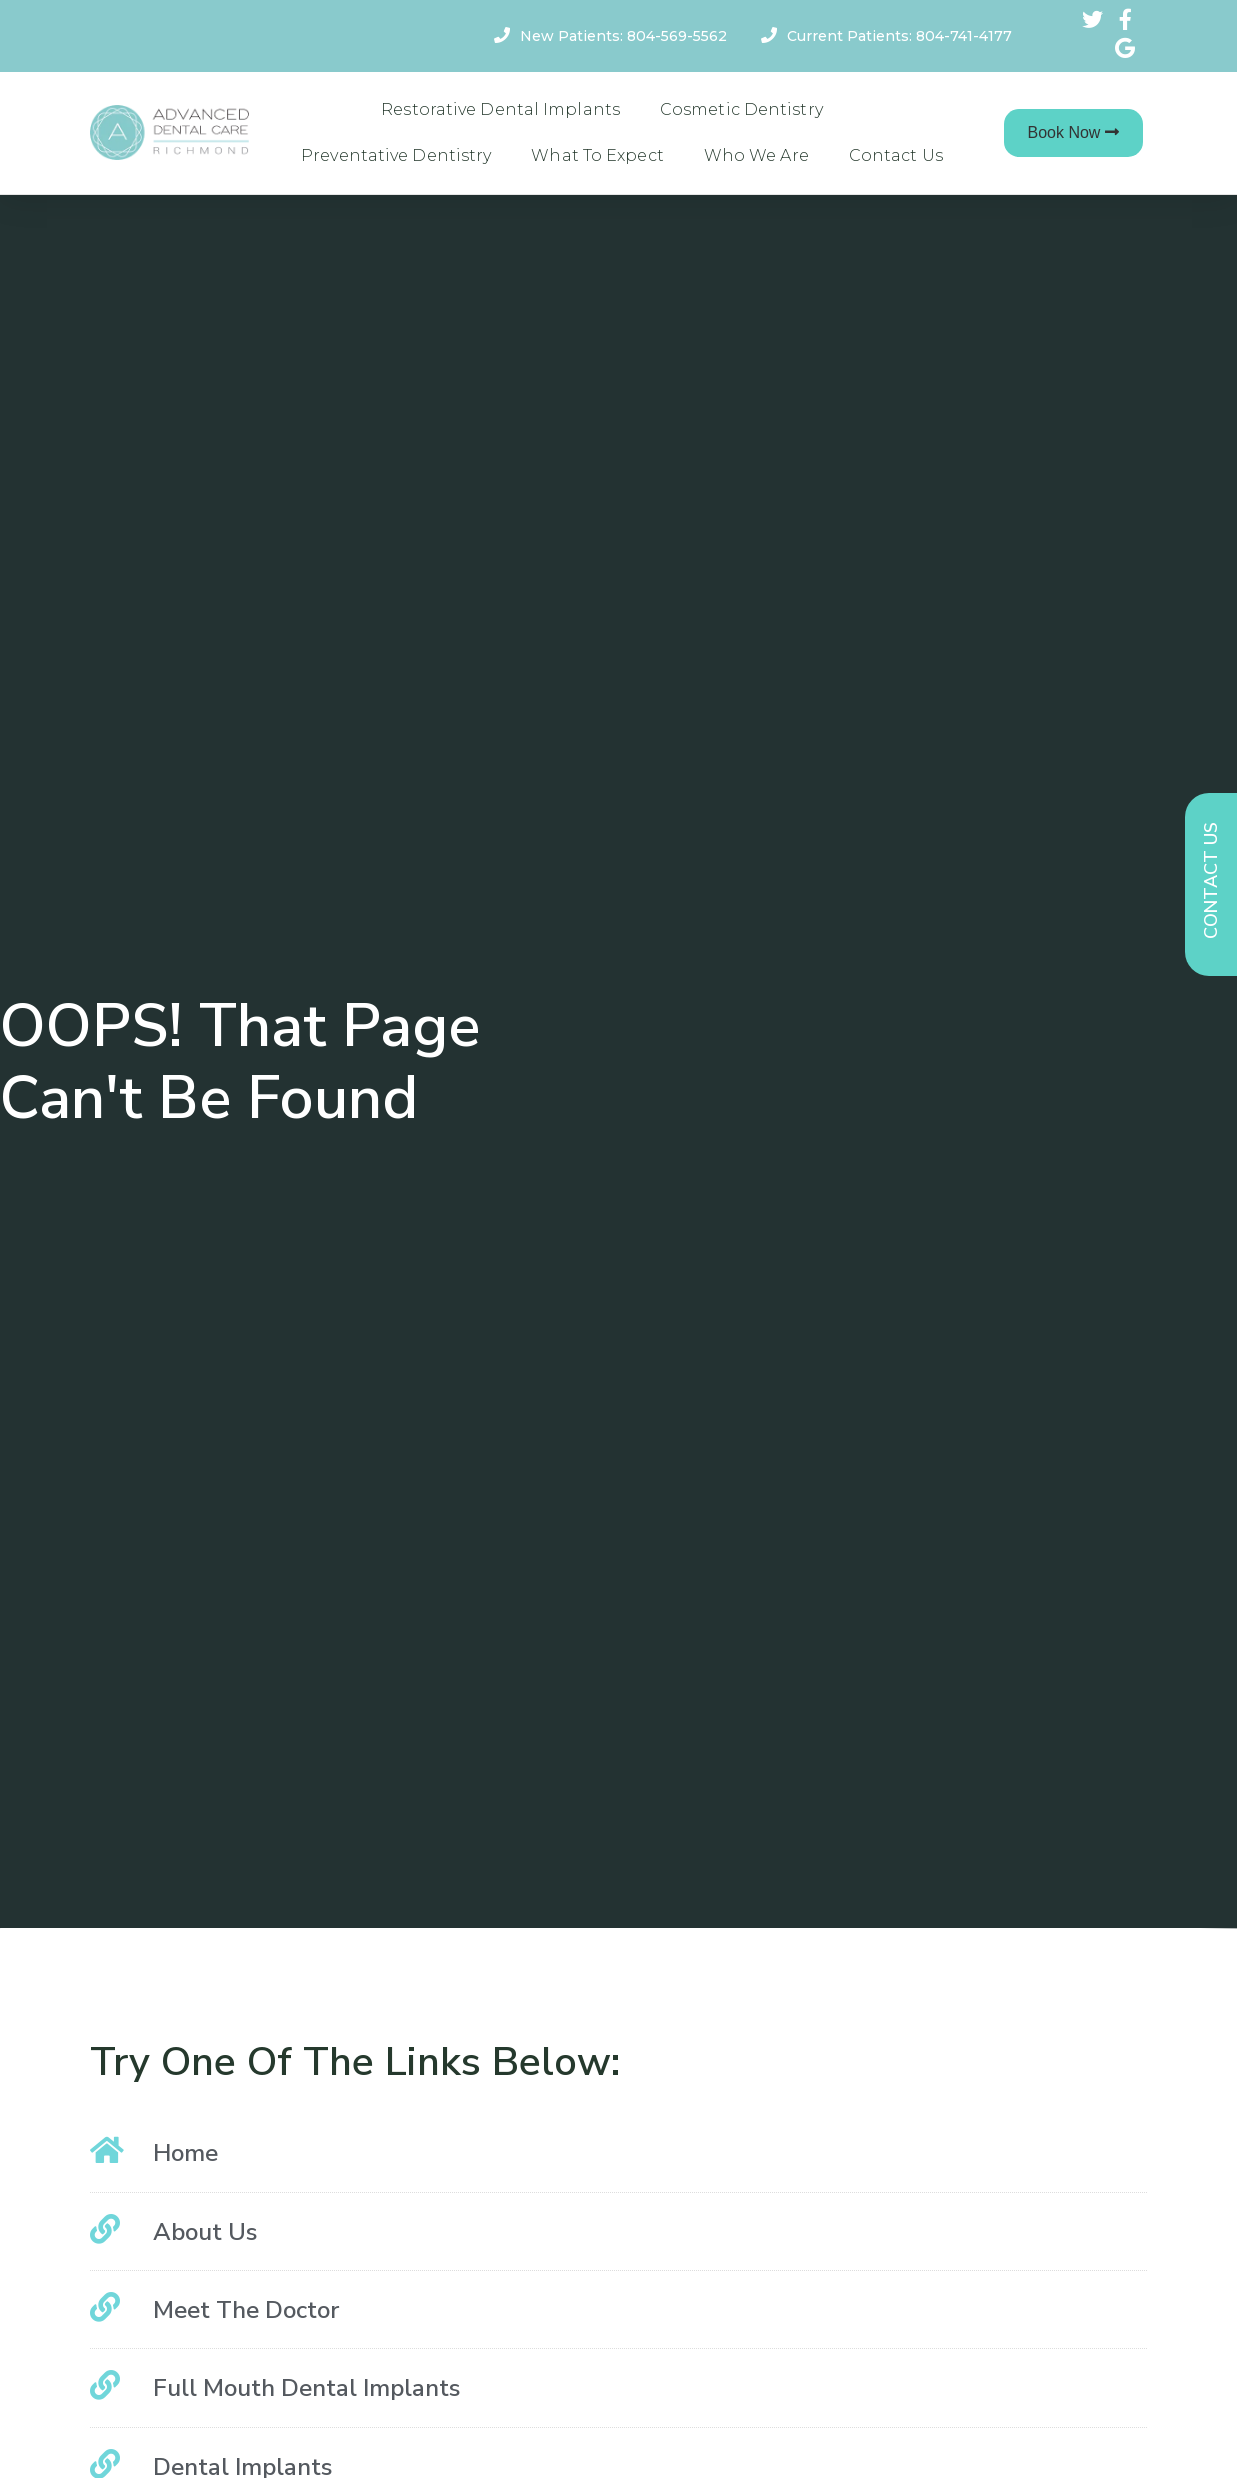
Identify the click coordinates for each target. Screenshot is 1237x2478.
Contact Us (896, 155)
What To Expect (597, 155)
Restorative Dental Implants (500, 109)
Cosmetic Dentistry (741, 109)
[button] (1074, 133)
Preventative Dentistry (396, 155)
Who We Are (756, 155)
